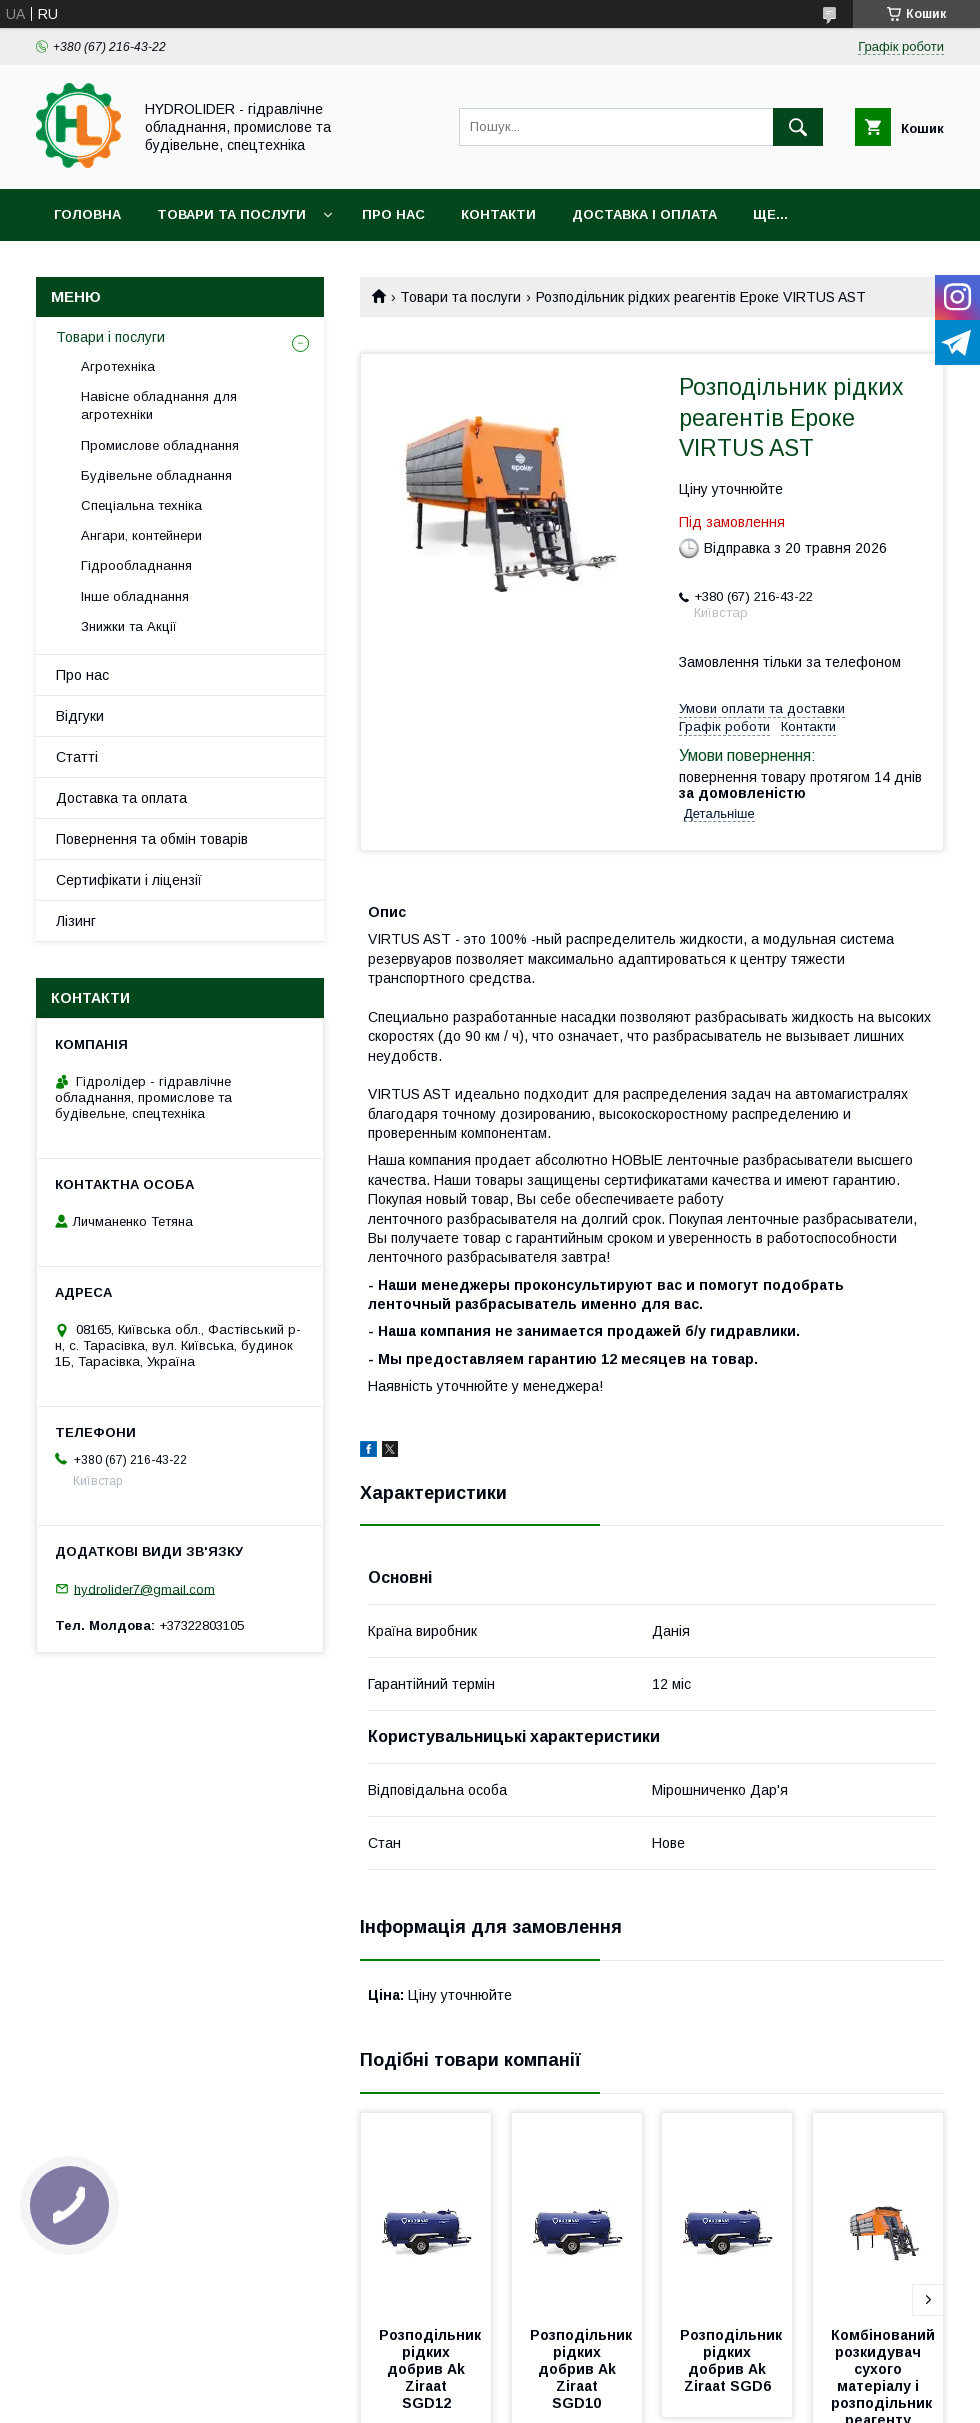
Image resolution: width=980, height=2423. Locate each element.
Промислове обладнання (160, 445)
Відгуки (80, 716)
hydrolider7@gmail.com (144, 1588)
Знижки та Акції (129, 626)
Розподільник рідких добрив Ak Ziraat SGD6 (733, 2360)
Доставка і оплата (644, 214)
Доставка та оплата (121, 798)
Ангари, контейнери (141, 535)
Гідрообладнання (136, 565)
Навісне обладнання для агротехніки (159, 405)
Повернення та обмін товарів (152, 839)
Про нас (393, 214)
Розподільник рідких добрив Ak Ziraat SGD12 (432, 2369)
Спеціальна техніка (141, 505)
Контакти (498, 214)
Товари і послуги (110, 337)
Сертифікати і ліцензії (129, 880)
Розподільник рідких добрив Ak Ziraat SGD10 (583, 2369)
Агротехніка (118, 366)
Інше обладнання (135, 596)
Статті (77, 757)
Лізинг (76, 921)
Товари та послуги (231, 214)
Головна (87, 214)
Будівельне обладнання (156, 475)
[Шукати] (798, 127)
